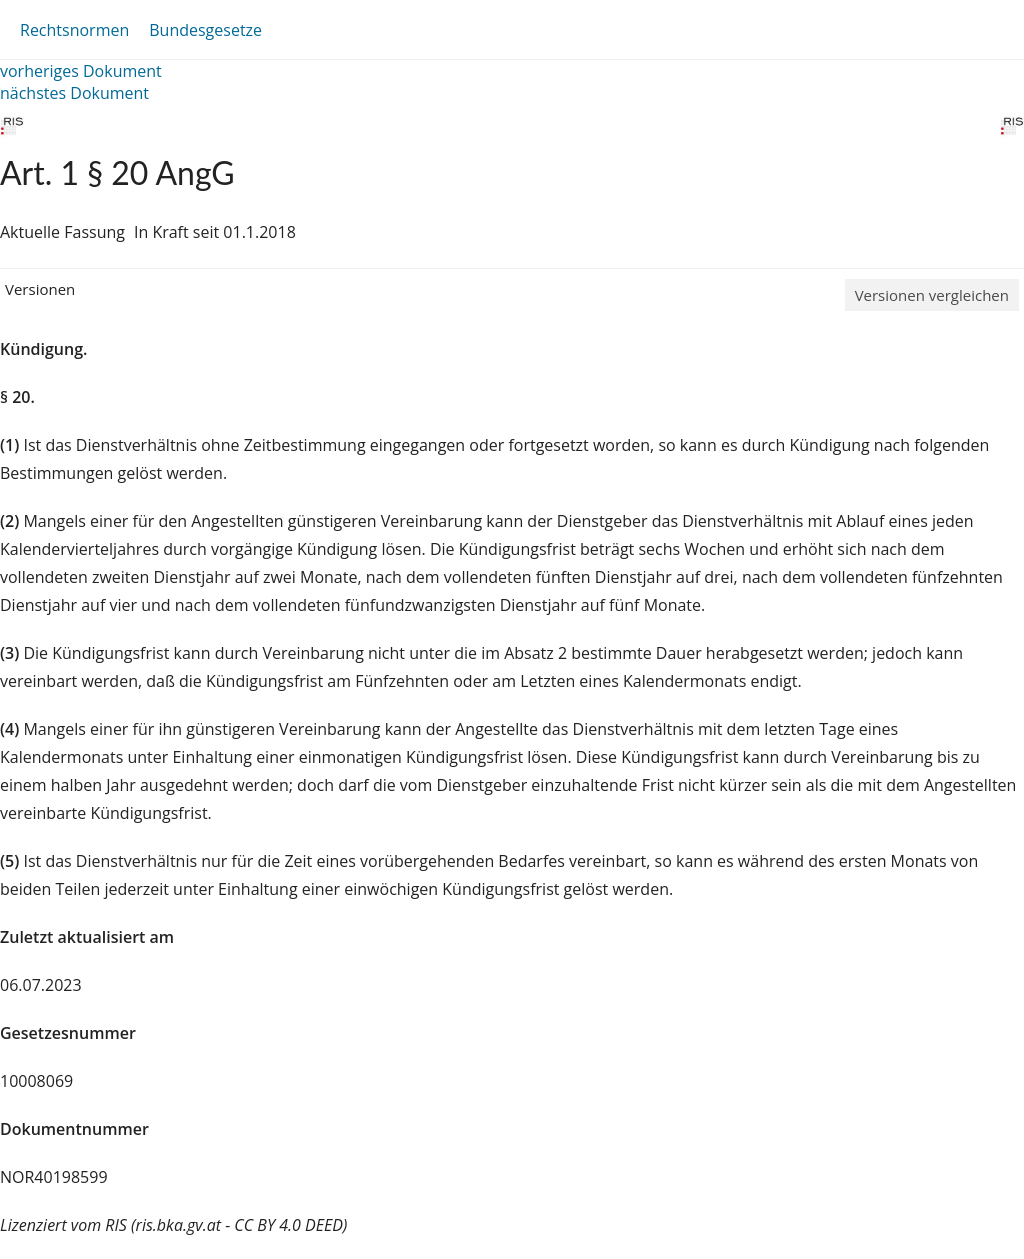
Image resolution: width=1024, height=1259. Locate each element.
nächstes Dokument (74, 93)
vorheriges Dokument (81, 71)
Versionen (40, 289)
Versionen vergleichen (932, 295)
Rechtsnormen (74, 30)
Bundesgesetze (205, 30)
